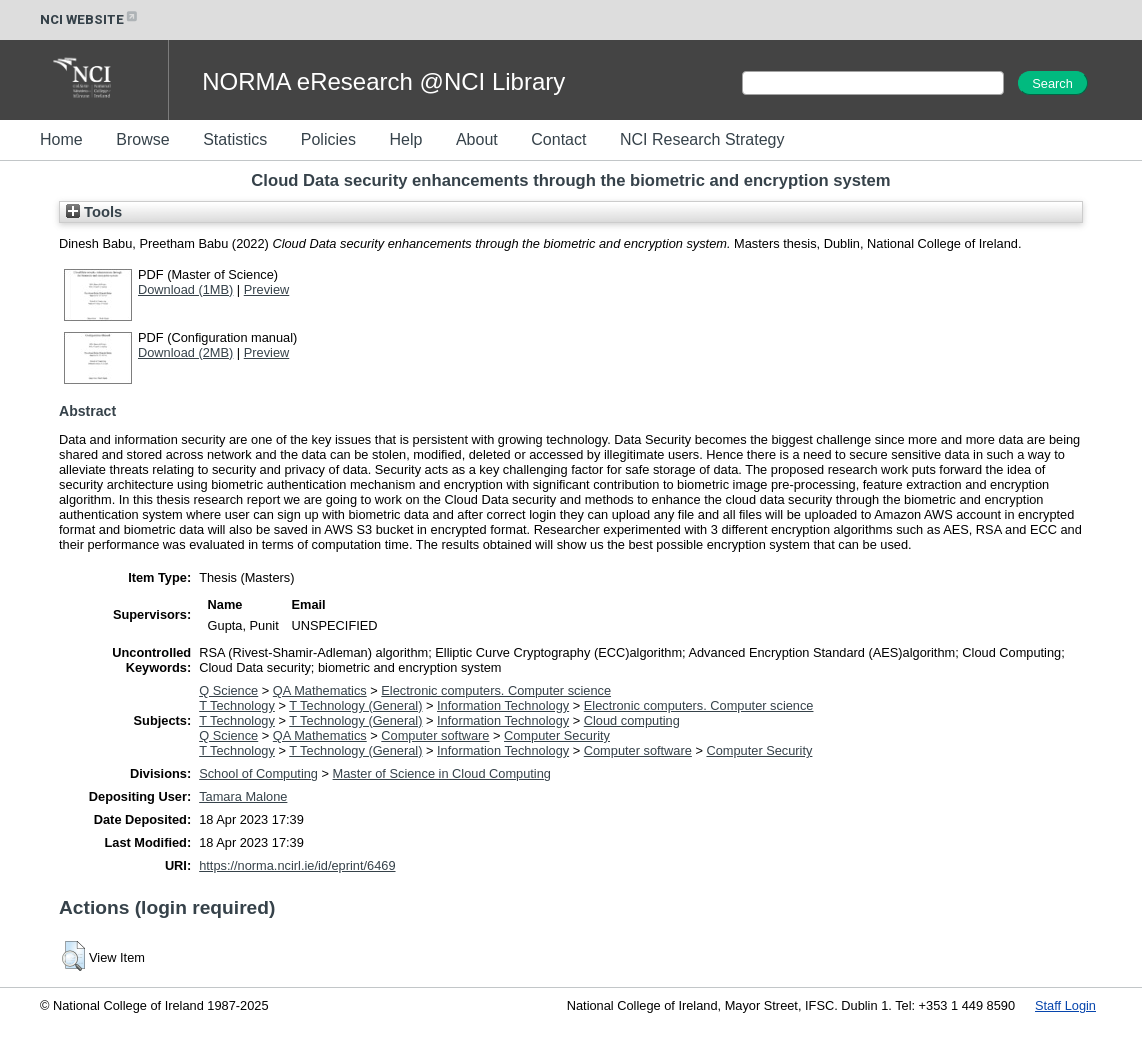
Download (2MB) (185, 352)
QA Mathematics (320, 690)
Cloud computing (632, 720)
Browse (142, 139)
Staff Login (1065, 1005)
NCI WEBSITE (90, 19)
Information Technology (503, 705)
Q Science (228, 690)
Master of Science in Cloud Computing (442, 773)
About (477, 139)
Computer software (435, 735)
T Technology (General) (355, 705)
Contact (558, 139)
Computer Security (557, 735)
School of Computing (258, 773)
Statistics (235, 139)
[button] (73, 956)
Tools (94, 212)
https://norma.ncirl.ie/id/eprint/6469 (297, 865)
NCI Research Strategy (702, 139)
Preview (267, 289)
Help (405, 139)
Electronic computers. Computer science (496, 690)
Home (61, 139)
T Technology (237, 705)
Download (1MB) (185, 289)
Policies (328, 139)
